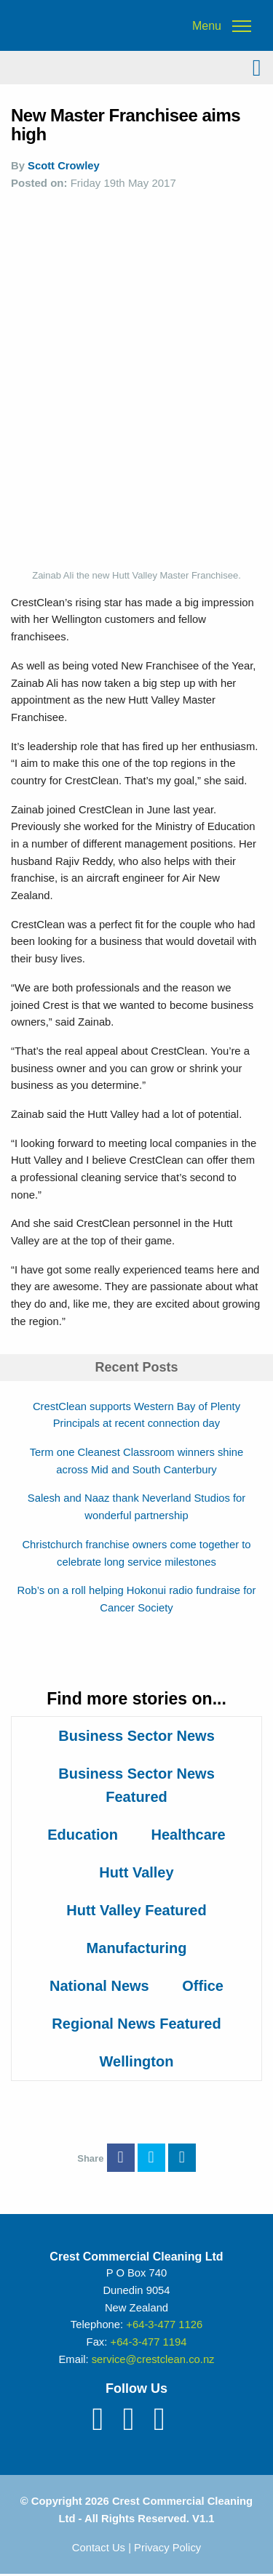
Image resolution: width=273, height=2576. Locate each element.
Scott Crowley (64, 166)
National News (99, 1986)
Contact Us (98, 2547)
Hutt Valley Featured (136, 1910)
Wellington (137, 2061)
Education (82, 1835)
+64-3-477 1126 (164, 2324)
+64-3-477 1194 (148, 2342)
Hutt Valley (136, 1872)
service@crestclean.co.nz (153, 2359)
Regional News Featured (136, 2024)
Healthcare (188, 1835)
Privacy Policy (167, 2547)
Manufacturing (137, 1948)
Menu (206, 26)
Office (202, 1986)
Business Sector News (136, 1736)
